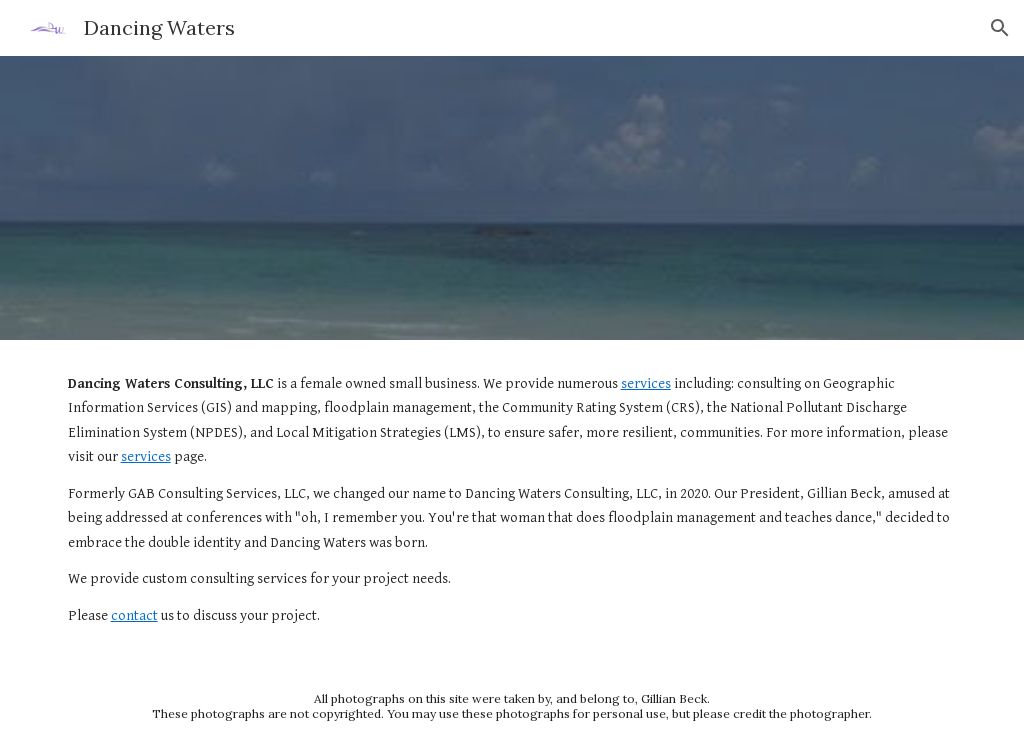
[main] (512, 500)
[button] (1000, 28)
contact (134, 615)
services (646, 383)
